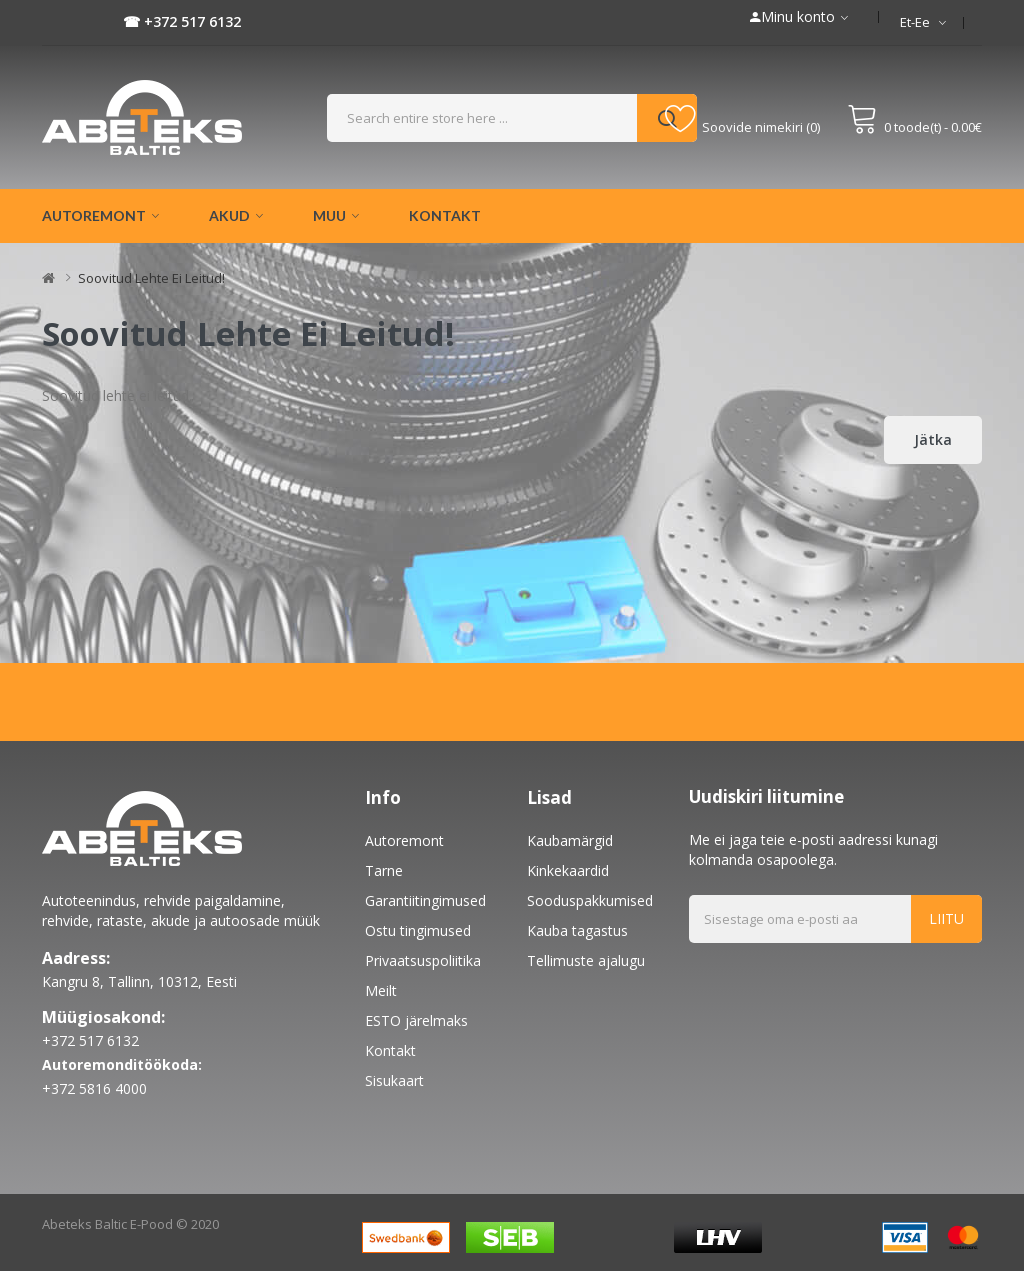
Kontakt (390, 1050)
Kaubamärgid (570, 840)
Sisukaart (394, 1080)
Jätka (933, 439)
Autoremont (404, 840)
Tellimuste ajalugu (586, 960)
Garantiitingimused (425, 900)
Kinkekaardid (568, 870)
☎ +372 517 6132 (182, 21)
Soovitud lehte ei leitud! (151, 278)
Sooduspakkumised (590, 900)
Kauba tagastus (577, 930)
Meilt (381, 990)
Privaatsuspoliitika (423, 960)
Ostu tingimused (418, 930)
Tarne (384, 870)
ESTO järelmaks (416, 1020)
